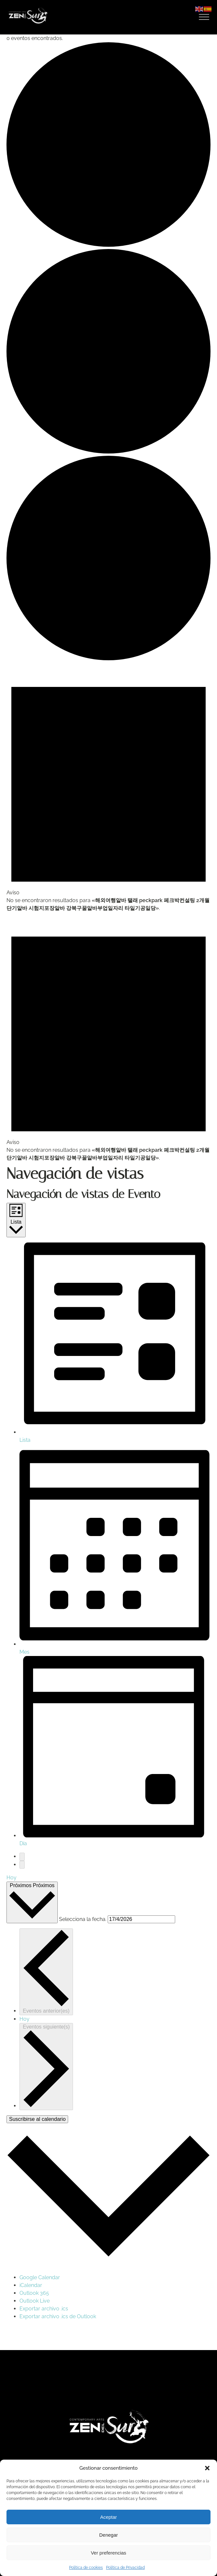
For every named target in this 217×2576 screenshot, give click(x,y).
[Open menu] (204, 17)
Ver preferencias (108, 2553)
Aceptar (108, 2517)
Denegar (108, 2535)
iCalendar (30, 2285)
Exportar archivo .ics (43, 2309)
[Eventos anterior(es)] (22, 1856)
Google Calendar (39, 2277)
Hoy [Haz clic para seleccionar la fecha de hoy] (24, 2019)
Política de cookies (86, 2567)
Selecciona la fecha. (83, 1919)
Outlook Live (34, 2301)
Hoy (11, 1877)
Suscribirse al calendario (37, 2119)
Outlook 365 (34, 2293)
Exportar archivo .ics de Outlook (57, 2316)
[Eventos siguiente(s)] (22, 1865)
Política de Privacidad (125, 2567)
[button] (207, 2468)
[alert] (108, 787)
